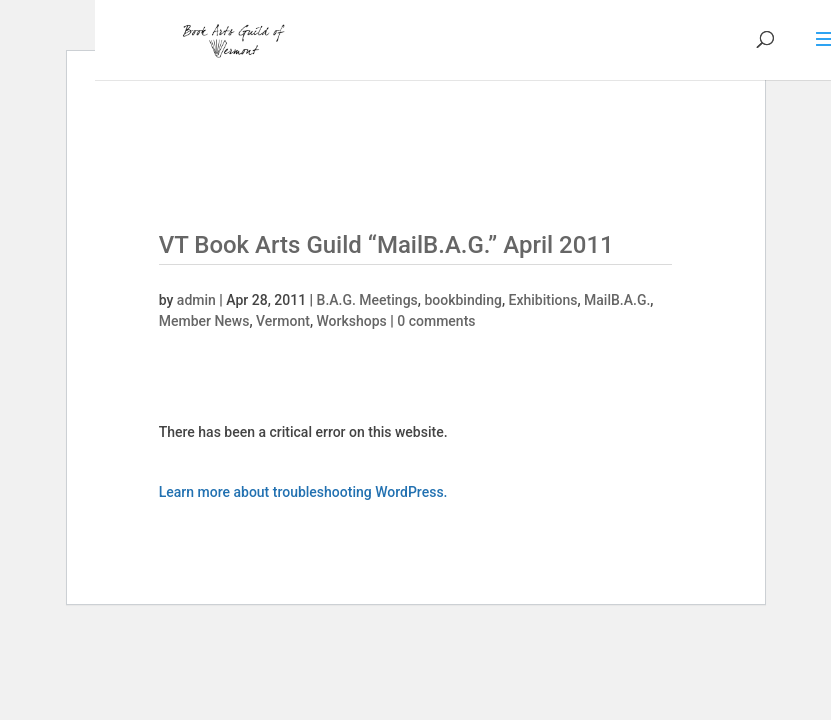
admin (196, 300)
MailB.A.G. (617, 300)
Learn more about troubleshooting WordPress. (303, 492)
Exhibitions (543, 300)
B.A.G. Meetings (367, 300)
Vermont (283, 321)
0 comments (436, 321)
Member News (204, 321)
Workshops (352, 321)
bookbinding (462, 300)
